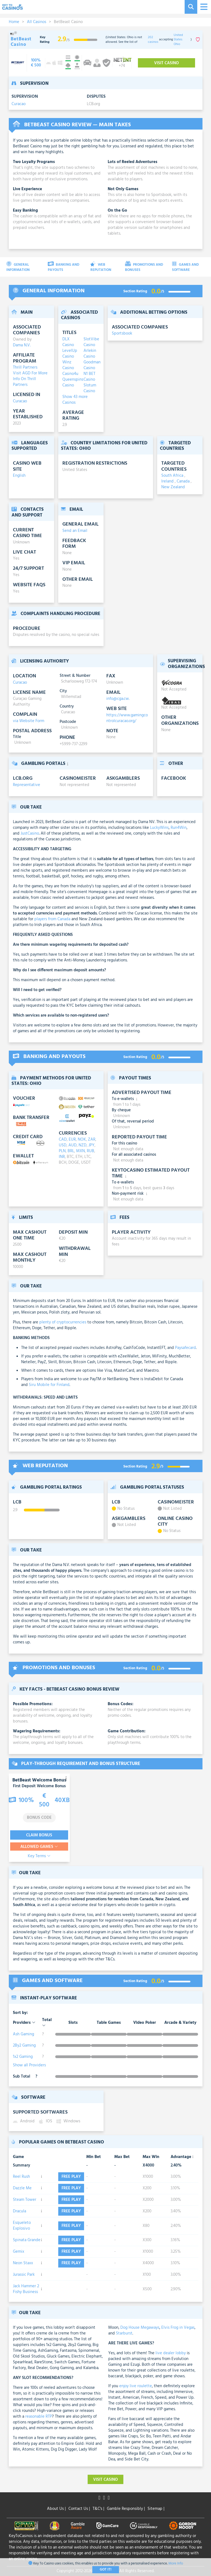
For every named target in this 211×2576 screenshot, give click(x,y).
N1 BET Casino (89, 377)
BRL (71, 1151)
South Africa (172, 475)
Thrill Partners (25, 367)
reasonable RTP (38, 2416)
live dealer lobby (171, 2353)
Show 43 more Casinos (75, 400)
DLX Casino (68, 342)
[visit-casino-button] (36, 63)
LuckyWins (159, 827)
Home (14, 22)
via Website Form (28, 721)
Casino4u (70, 374)
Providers (24, 2022)
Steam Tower (24, 2199)
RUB (90, 1151)
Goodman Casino (91, 365)
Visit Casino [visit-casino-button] (166, 63)
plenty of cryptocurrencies (62, 1322)
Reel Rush (21, 2176)
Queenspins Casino (70, 382)
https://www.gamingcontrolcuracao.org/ (127, 718)
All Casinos (36, 22)
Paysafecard (185, 1348)
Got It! (106, 2569)
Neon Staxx (23, 2263)
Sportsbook (122, 333)
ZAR (91, 1139)
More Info (175, 2563)
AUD (72, 1145)
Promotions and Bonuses (144, 267)
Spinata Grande (26, 2240)
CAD (63, 1139)
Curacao (19, 104)
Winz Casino (68, 365)
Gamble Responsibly (126, 2508)
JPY (91, 1145)
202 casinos (153, 39)
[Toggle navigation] (203, 7)
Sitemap (156, 2508)
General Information (18, 267)
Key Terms (39, 1856)
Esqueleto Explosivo (22, 2225)
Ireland (168, 481)
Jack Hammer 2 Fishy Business (26, 2289)
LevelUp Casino (69, 354)
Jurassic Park (24, 2274)
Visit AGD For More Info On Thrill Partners (30, 379)
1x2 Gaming (23, 2056)
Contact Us (79, 2508)
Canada (184, 481)
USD (62, 1145)
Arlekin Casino (90, 354)
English (19, 475)
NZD (83, 1145)
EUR (72, 1139)
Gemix (18, 2251)
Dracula (19, 2211)
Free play (71, 2176)
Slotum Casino (90, 388)
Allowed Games (39, 1846)
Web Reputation (100, 267)
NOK (82, 1139)
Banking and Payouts (63, 267)
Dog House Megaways (139, 2327)
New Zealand (173, 487)
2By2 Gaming (24, 2045)
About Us (56, 2508)
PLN (62, 1151)
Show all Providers (29, 2065)
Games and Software (185, 267)
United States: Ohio (178, 40)
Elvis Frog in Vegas (178, 2327)
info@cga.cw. (117, 698)
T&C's (98, 2508)
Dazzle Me (22, 2188)
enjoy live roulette (135, 2386)
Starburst (124, 2333)
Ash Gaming (23, 2034)
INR (62, 1157)
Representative (26, 785)
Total (47, 2022)
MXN (80, 1151)
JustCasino (30, 833)
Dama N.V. (21, 345)
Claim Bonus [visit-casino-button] (39, 1835)
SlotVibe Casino (91, 342)
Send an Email (74, 530)
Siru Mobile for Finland (49, 1385)
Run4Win (179, 827)
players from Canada (52, 919)
